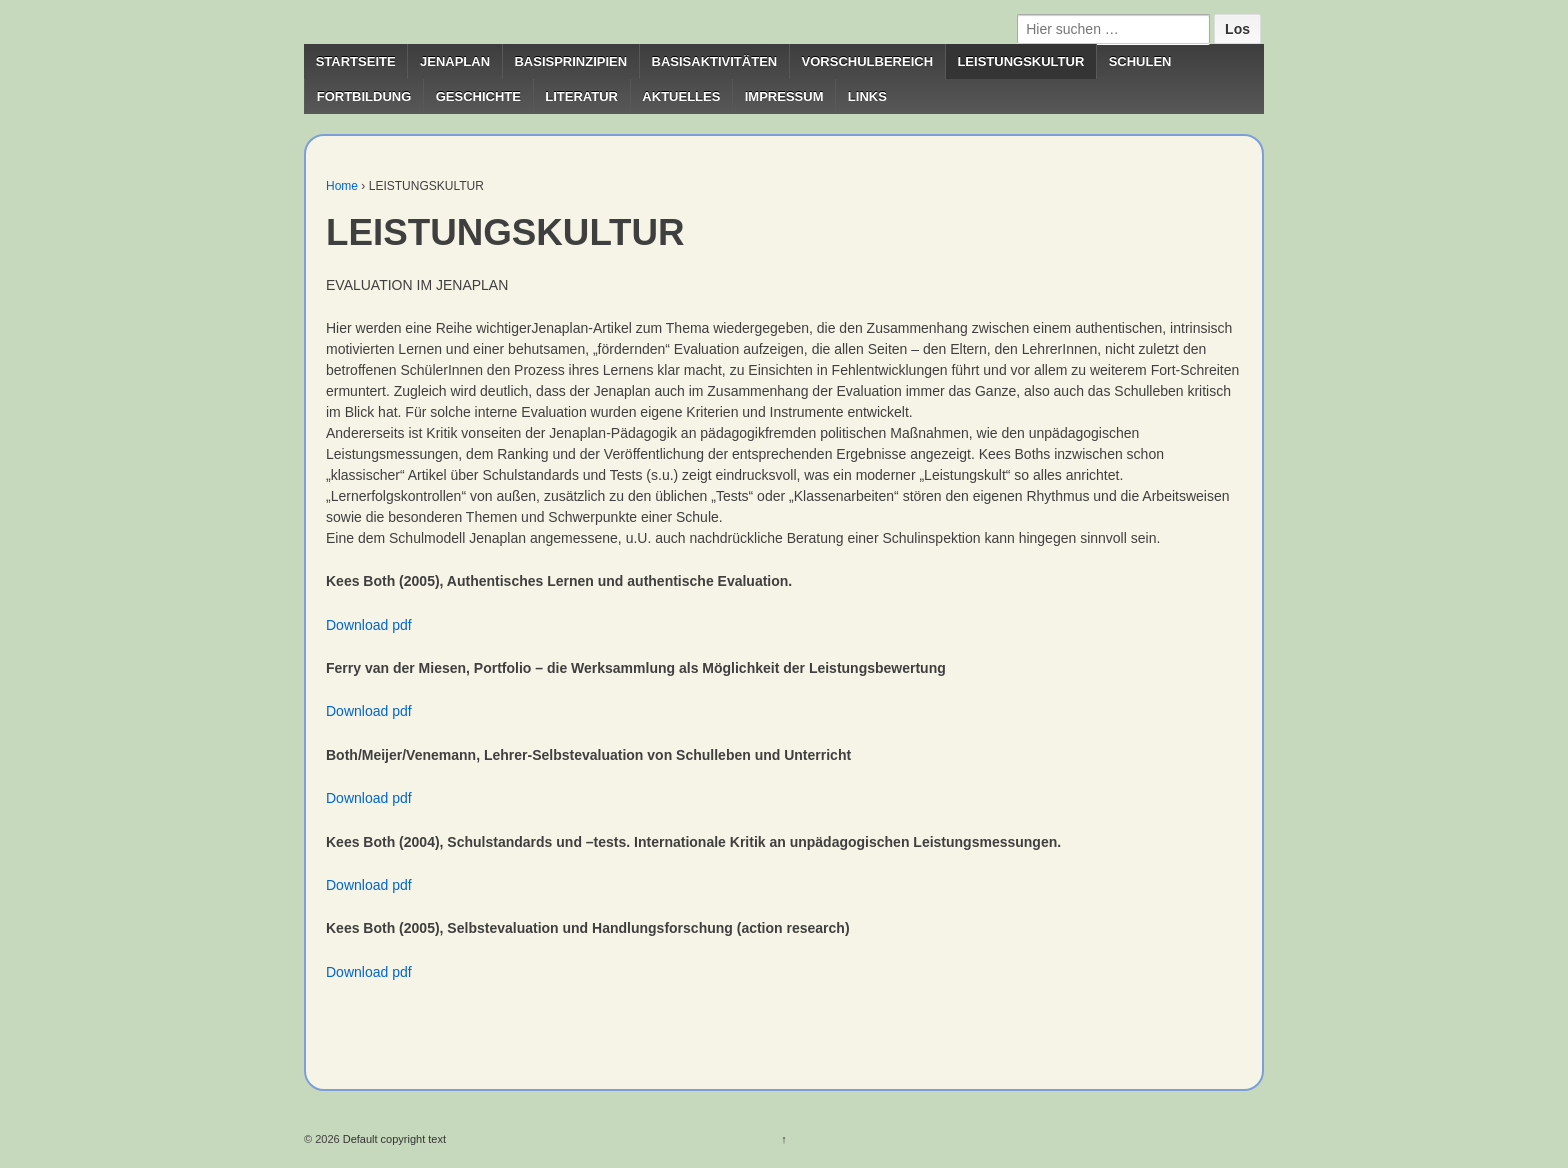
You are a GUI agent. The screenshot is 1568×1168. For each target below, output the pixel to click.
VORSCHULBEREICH (867, 61)
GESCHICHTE (478, 96)
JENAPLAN (455, 61)
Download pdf (369, 625)
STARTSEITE (356, 61)
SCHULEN (1140, 61)
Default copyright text (393, 1139)
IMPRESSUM (784, 96)
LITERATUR (581, 96)
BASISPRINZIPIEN (570, 61)
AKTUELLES (681, 96)
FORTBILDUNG (364, 96)
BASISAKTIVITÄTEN (715, 61)
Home (342, 186)
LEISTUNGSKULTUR (1020, 61)
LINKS (867, 96)
